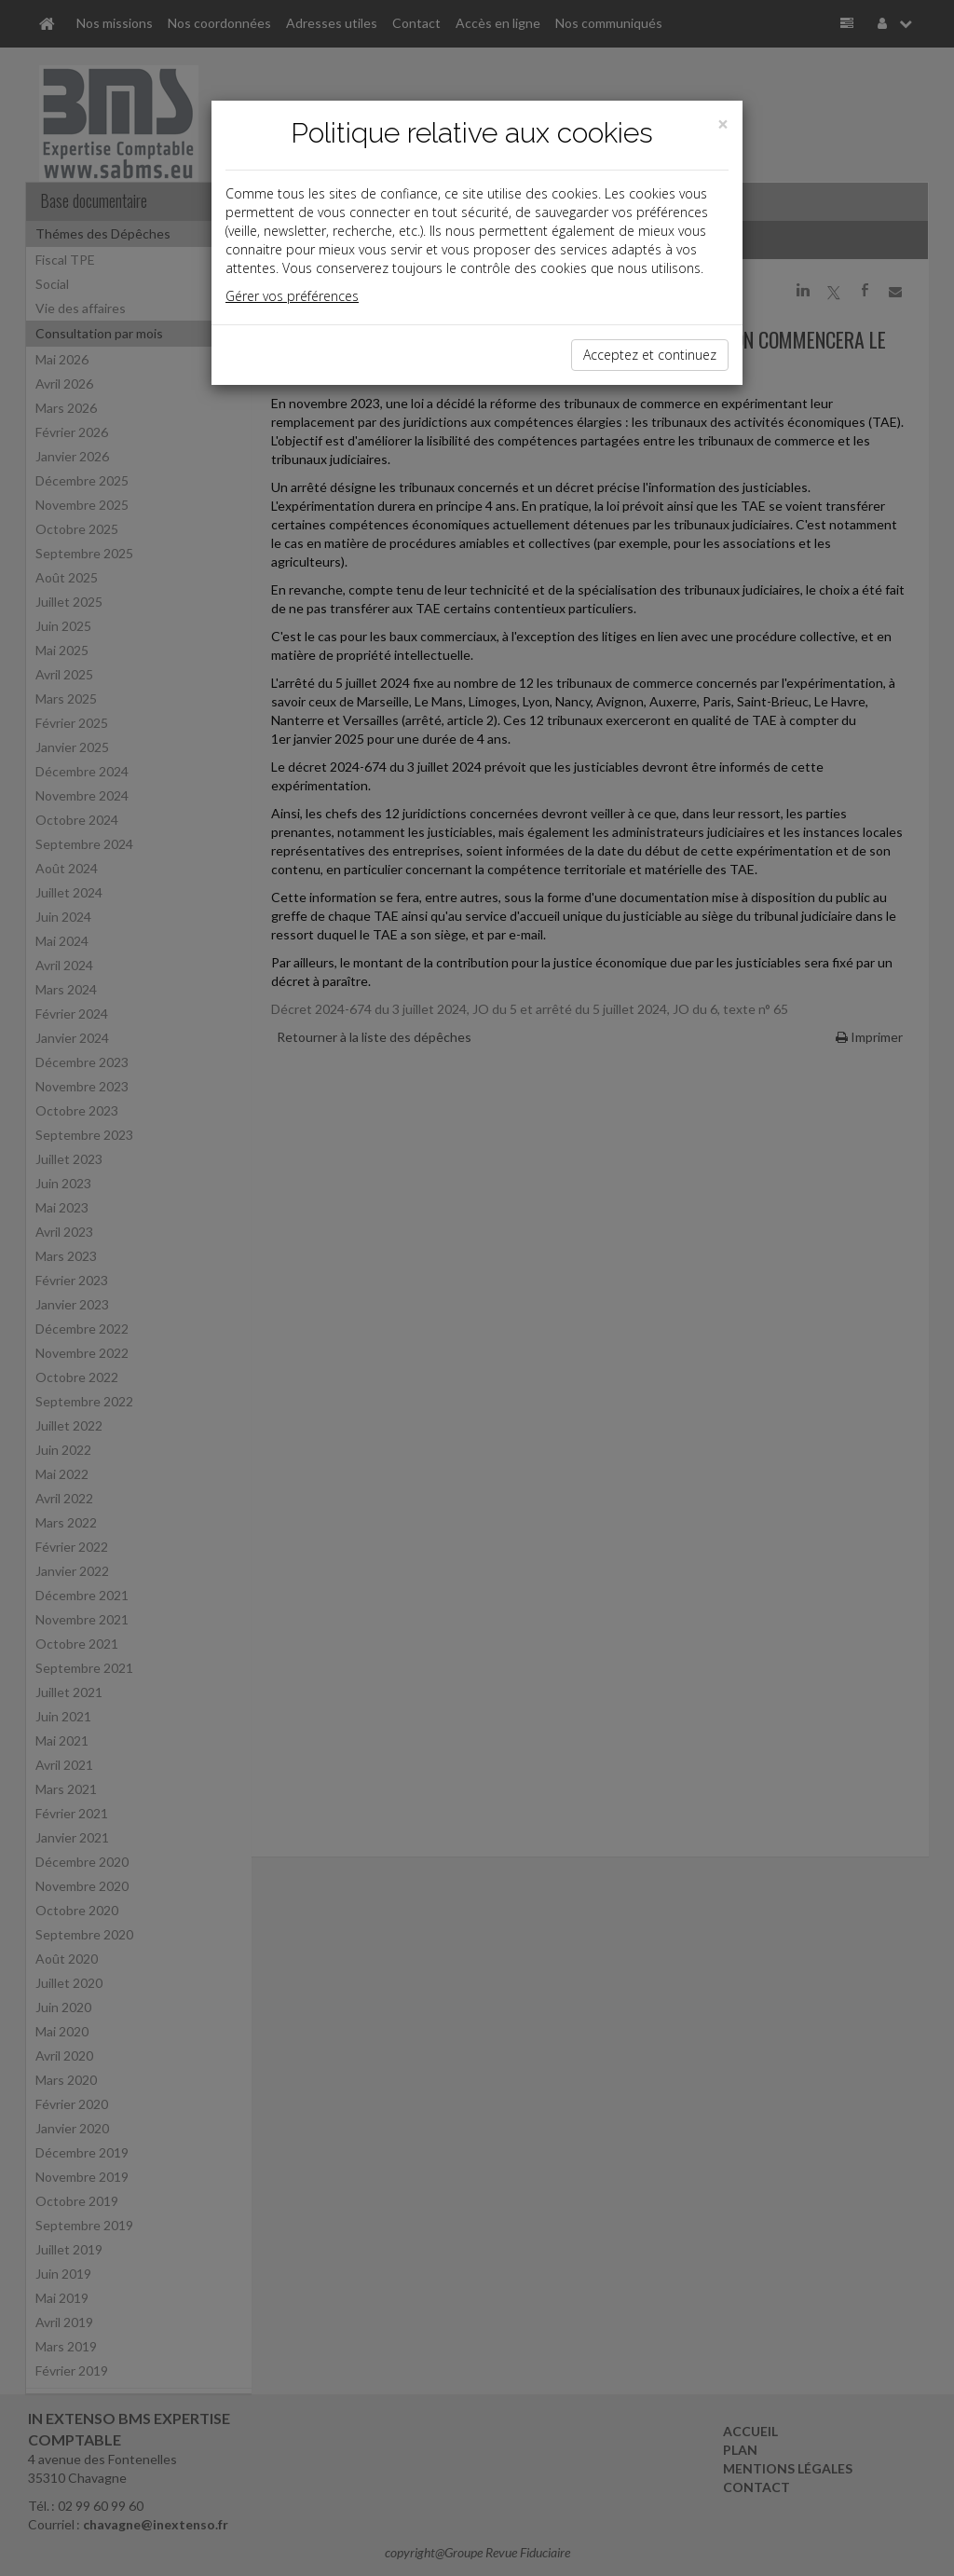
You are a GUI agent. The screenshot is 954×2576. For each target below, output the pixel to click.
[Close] (723, 124)
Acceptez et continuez (649, 354)
